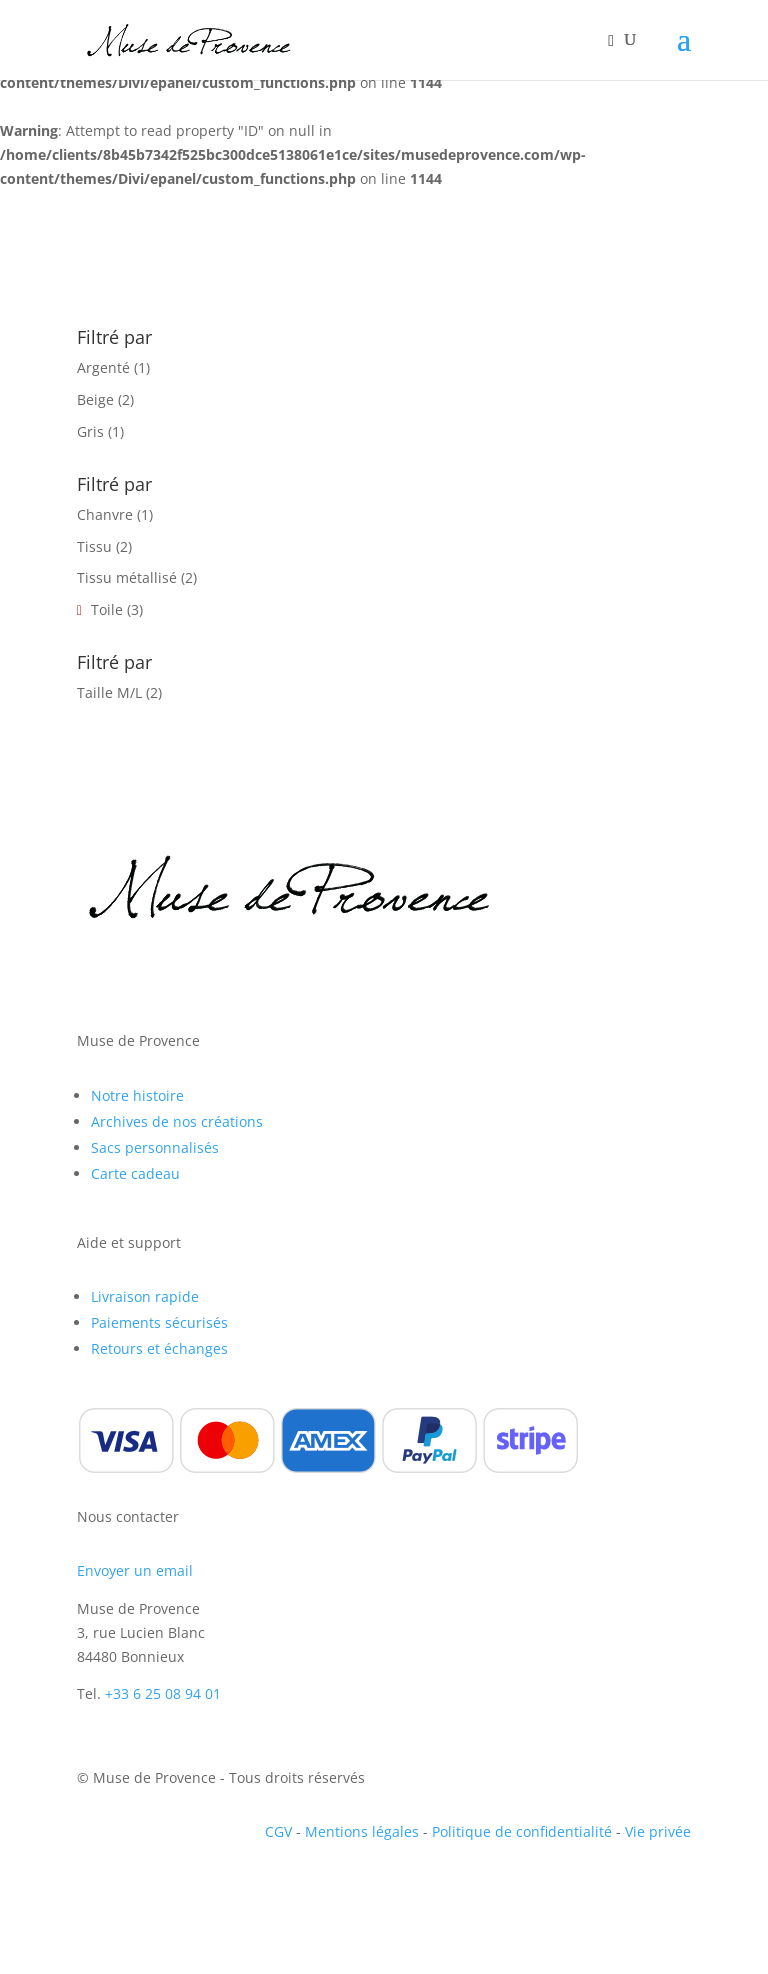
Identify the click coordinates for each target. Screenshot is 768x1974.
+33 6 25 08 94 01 (163, 1693)
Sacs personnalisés (155, 1147)
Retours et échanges (159, 1348)
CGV (278, 1831)
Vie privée (658, 1831)
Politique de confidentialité (522, 1831)
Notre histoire (137, 1095)
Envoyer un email (135, 1570)
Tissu (94, 546)
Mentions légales (362, 1831)
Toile (107, 609)
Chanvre (105, 514)
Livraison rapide (145, 1296)
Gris (90, 431)
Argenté (103, 367)
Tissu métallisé (127, 577)
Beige (95, 399)
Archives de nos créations (177, 1121)
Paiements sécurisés (159, 1322)
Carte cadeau (135, 1173)
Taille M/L (109, 692)
